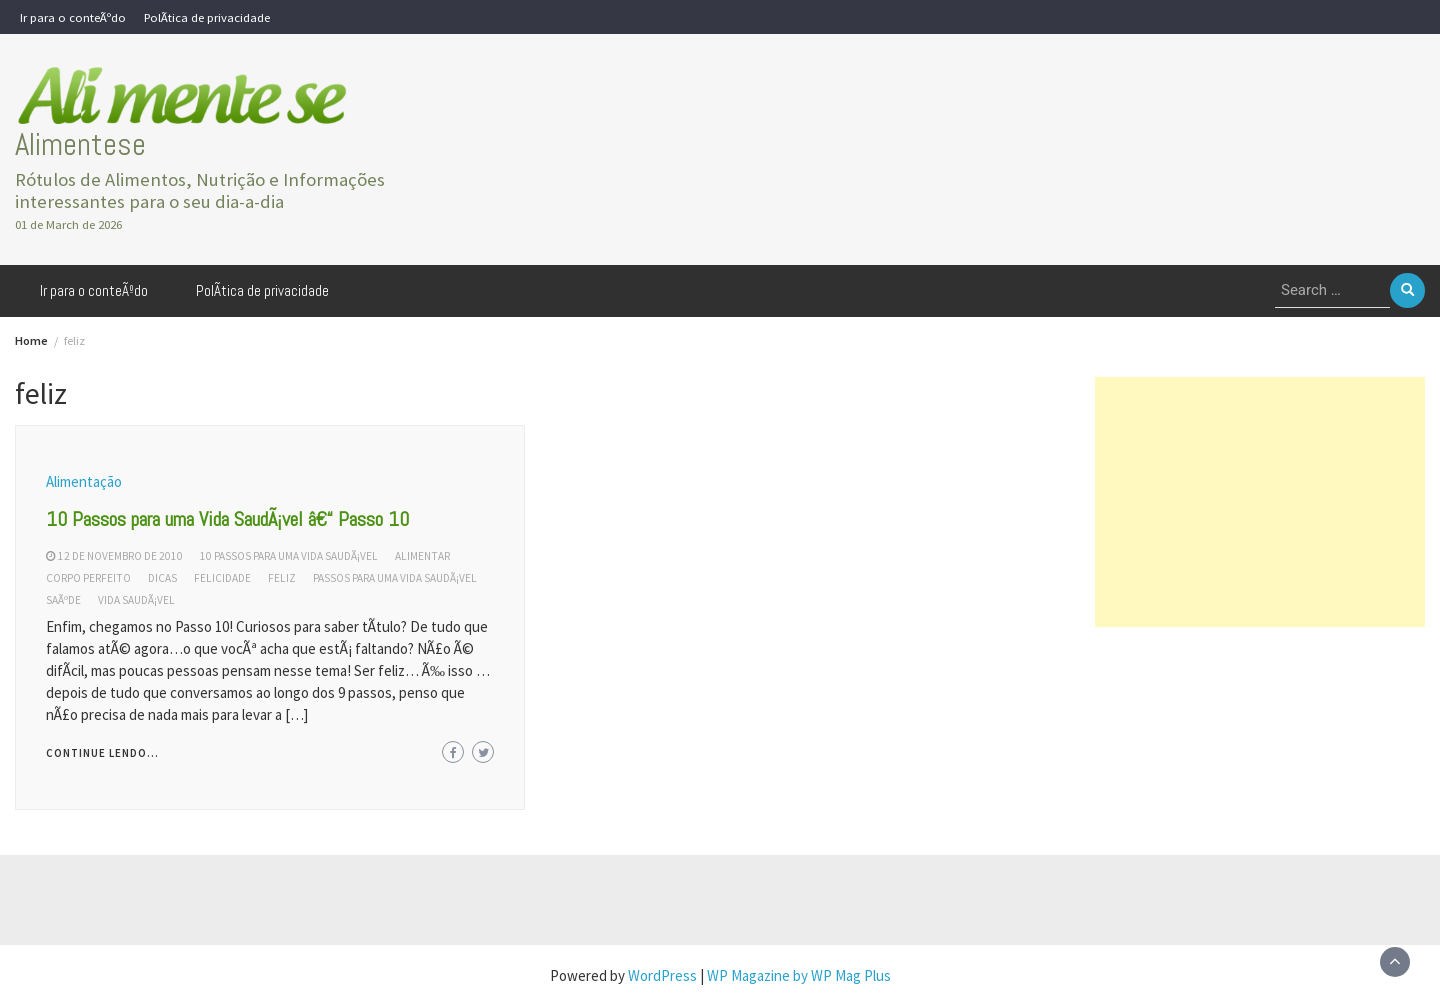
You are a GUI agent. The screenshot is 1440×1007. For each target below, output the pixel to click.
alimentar (422, 556)
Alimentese (80, 144)
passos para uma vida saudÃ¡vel (395, 578)
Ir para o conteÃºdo (73, 17)
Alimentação (84, 481)
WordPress (662, 975)
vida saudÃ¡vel (136, 600)
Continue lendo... (102, 753)
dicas (162, 578)
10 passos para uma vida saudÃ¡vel (289, 556)
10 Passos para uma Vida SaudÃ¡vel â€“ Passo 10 (227, 519)
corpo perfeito (88, 578)
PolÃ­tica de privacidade (207, 17)
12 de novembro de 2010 (120, 556)
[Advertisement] (1260, 502)
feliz (282, 578)
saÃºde (63, 600)
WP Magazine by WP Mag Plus (799, 975)
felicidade (222, 578)
